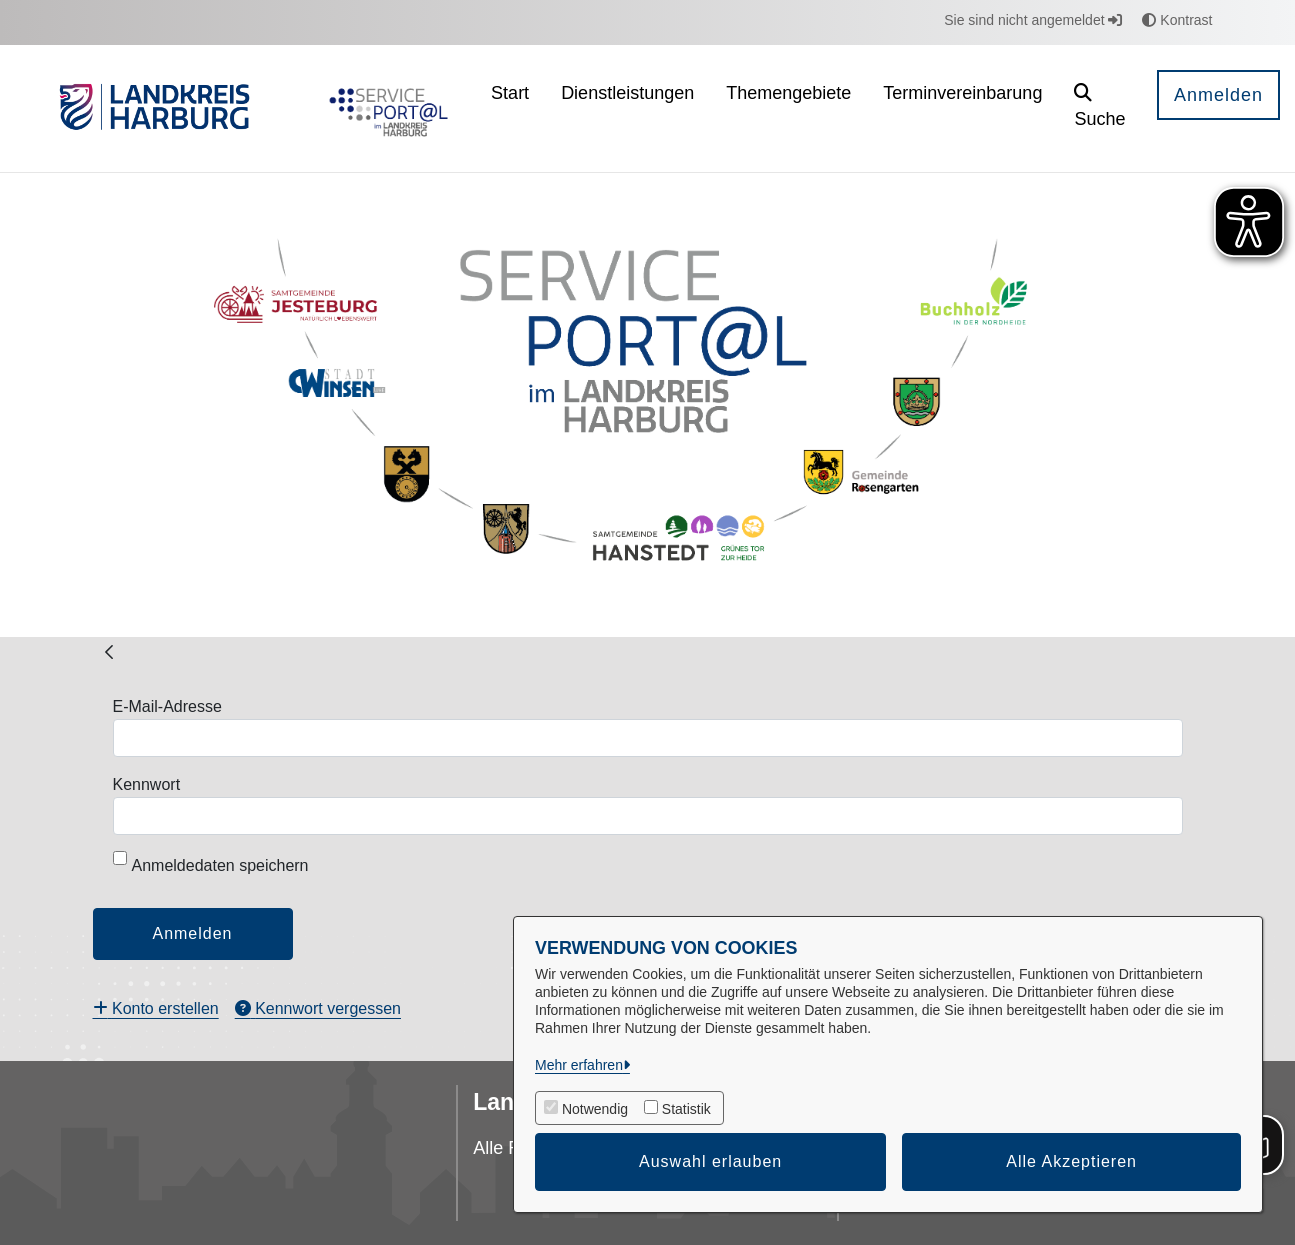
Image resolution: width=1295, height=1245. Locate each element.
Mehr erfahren (579, 1065)
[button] (1100, 108)
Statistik (686, 1109)
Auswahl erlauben (710, 1161)
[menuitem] (510, 108)
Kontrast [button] (1177, 20)
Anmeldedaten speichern (211, 862)
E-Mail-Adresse (167, 706)
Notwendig (595, 1109)
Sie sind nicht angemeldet (1033, 20)
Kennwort (147, 784)
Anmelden (1218, 95)
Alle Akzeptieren (1071, 1161)
